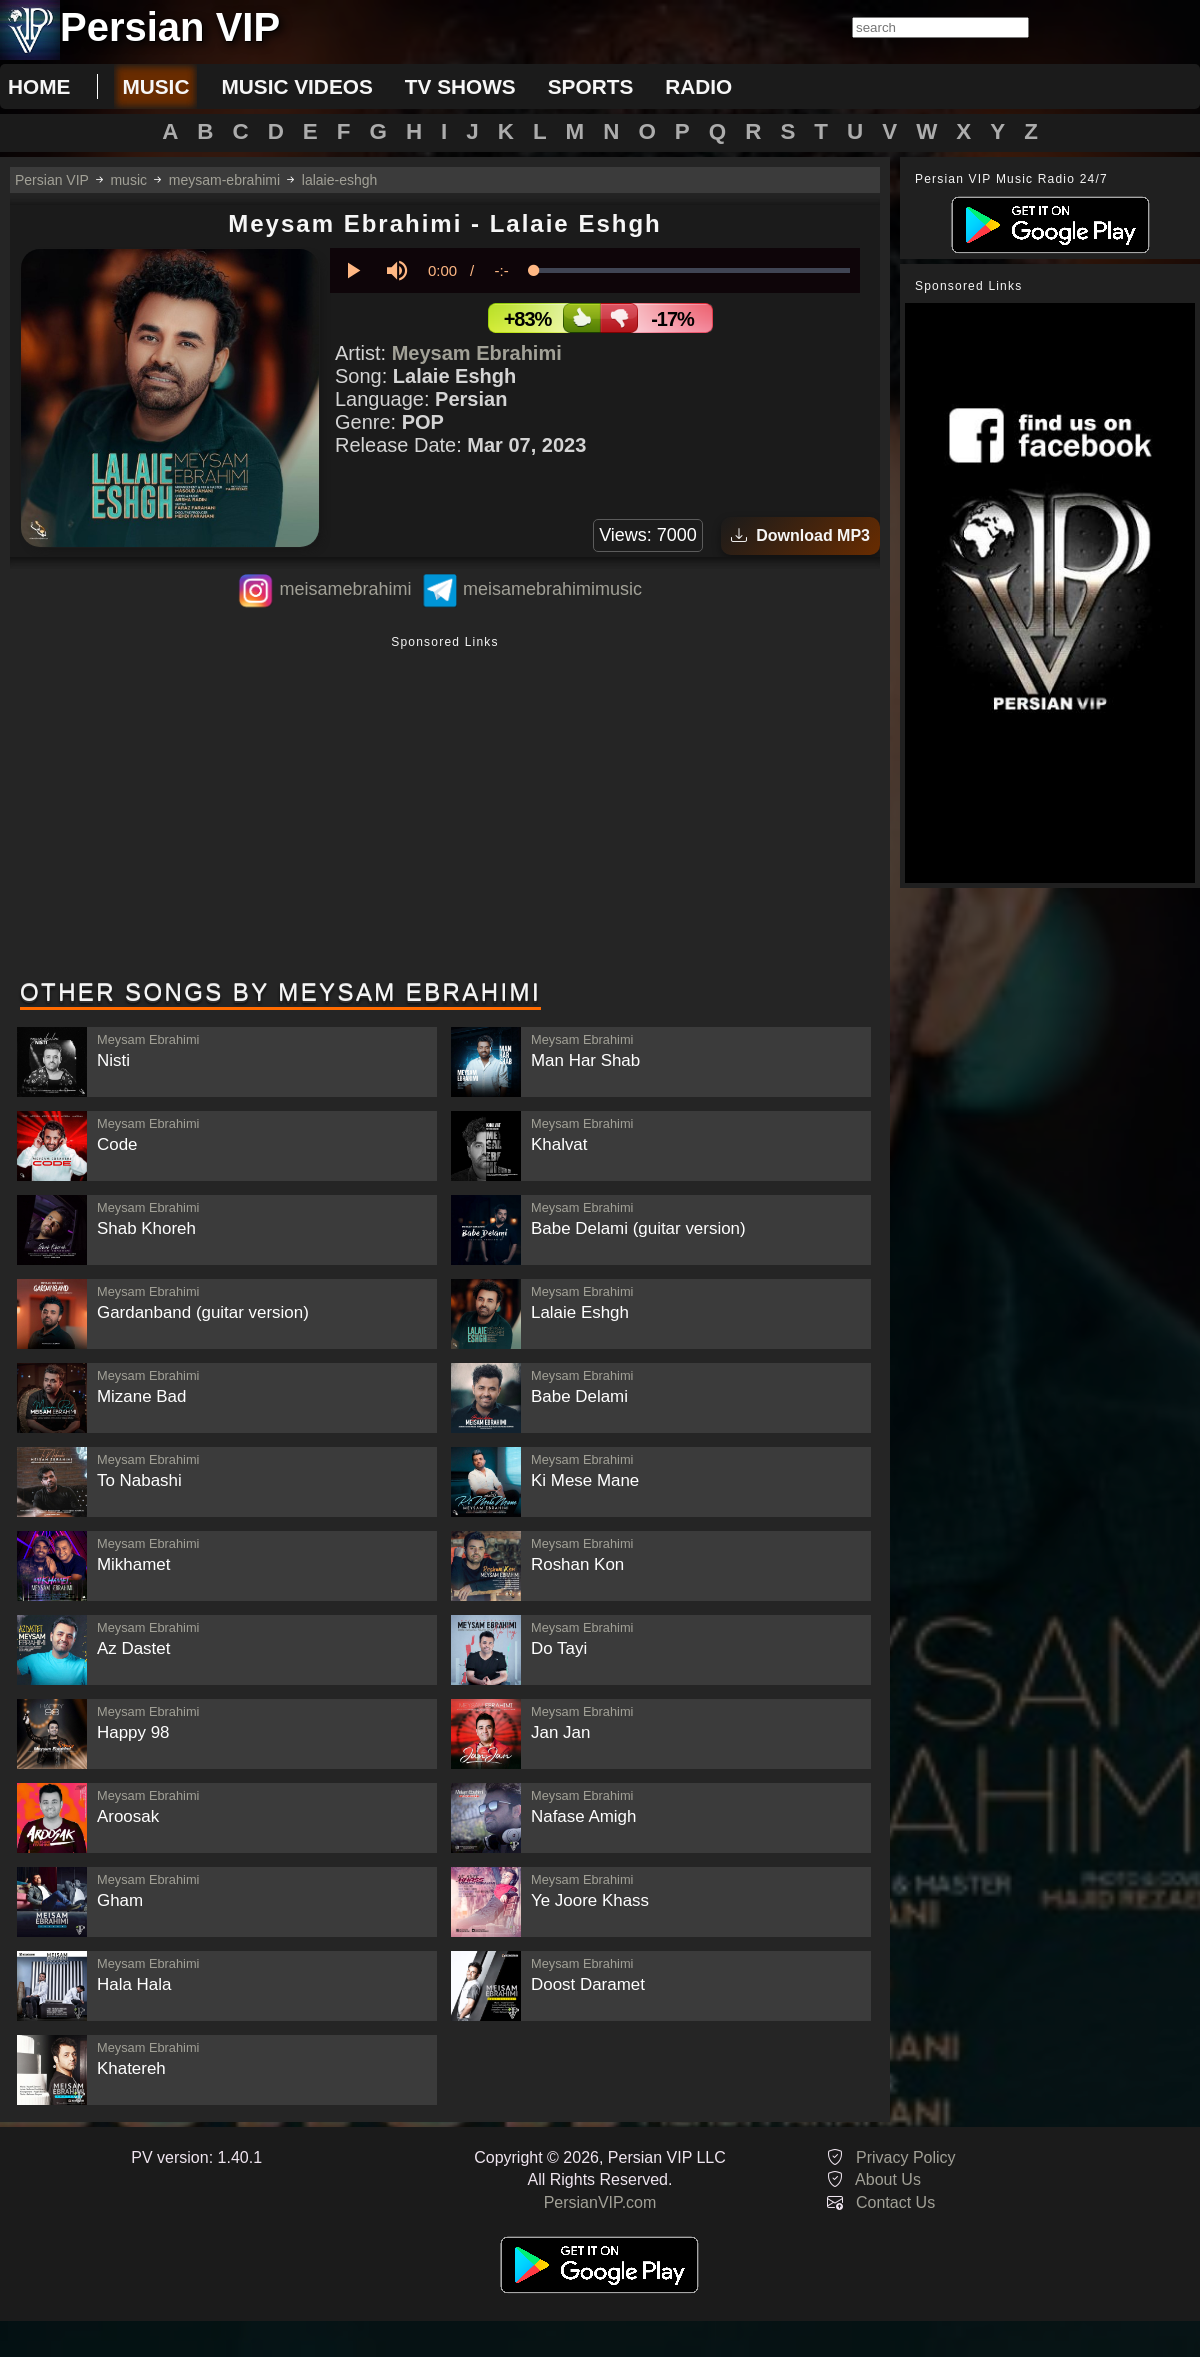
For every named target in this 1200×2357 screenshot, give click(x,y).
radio (698, 86)
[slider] (692, 270)
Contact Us (895, 2202)
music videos (296, 86)
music (155, 86)
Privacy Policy (906, 2157)
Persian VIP (52, 180)
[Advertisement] (445, 809)
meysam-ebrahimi (224, 180)
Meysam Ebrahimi (477, 353)
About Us (888, 2179)
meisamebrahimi (345, 589)
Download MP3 (800, 535)
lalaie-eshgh (340, 180)
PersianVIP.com (600, 2202)
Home (39, 86)
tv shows (460, 86)
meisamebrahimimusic (552, 589)
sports (591, 86)
